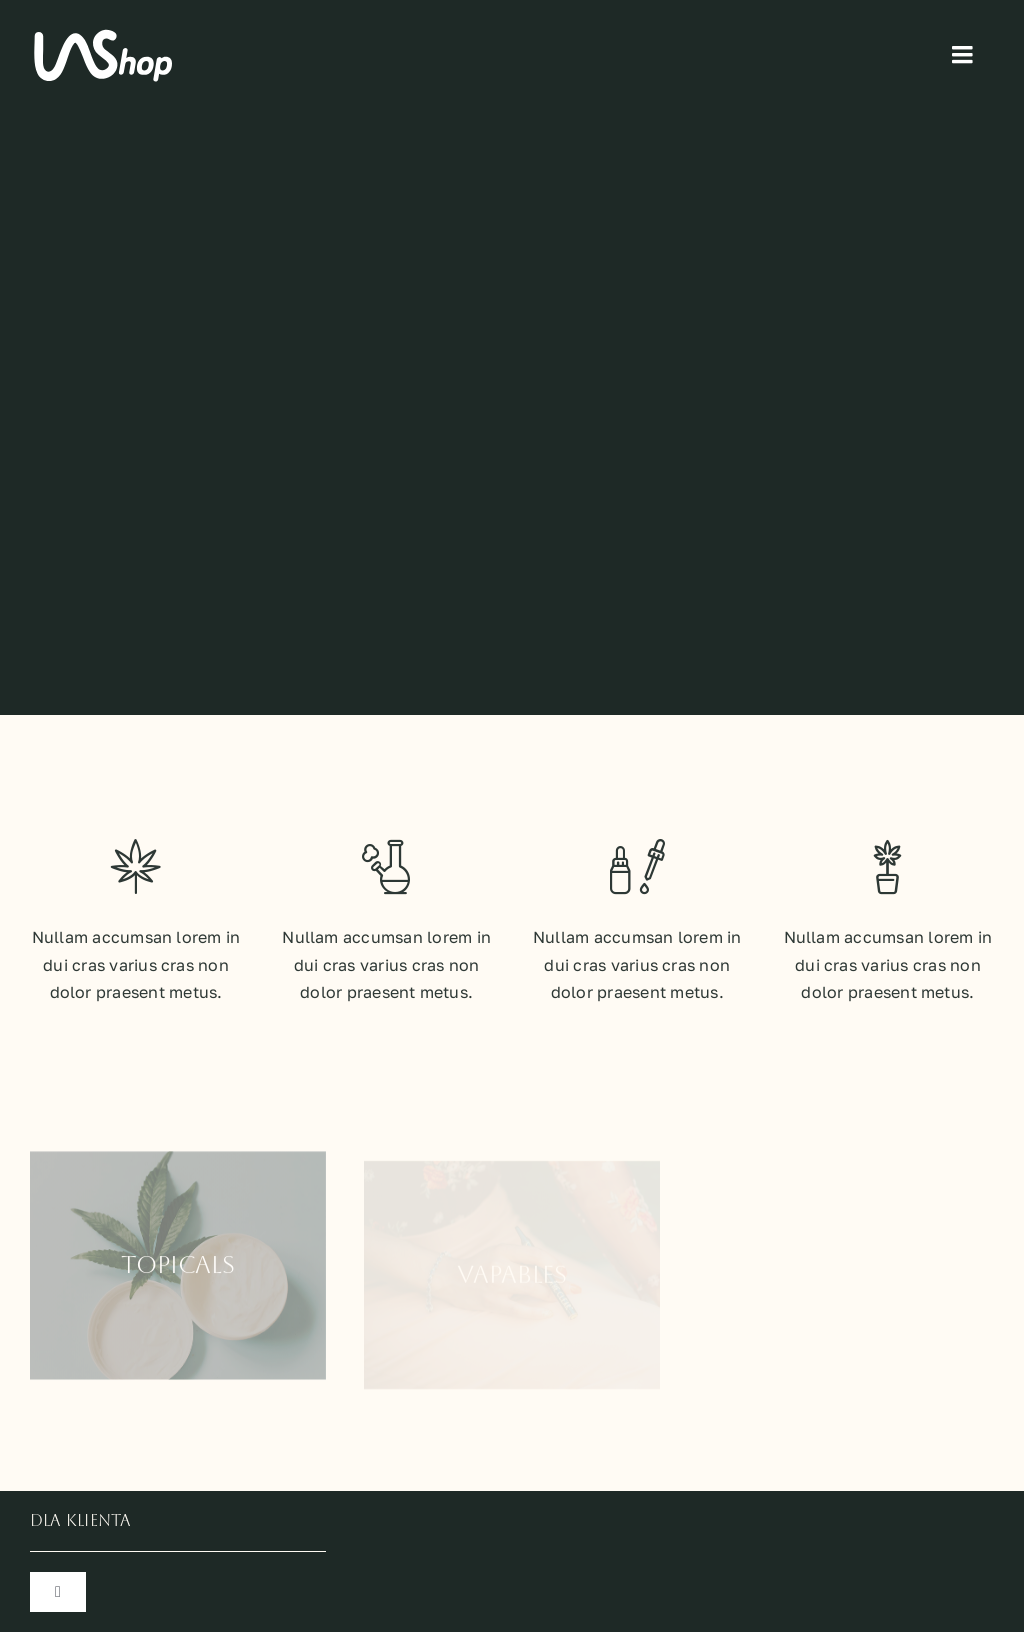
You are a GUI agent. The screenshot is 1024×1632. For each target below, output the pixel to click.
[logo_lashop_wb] (105, 34)
